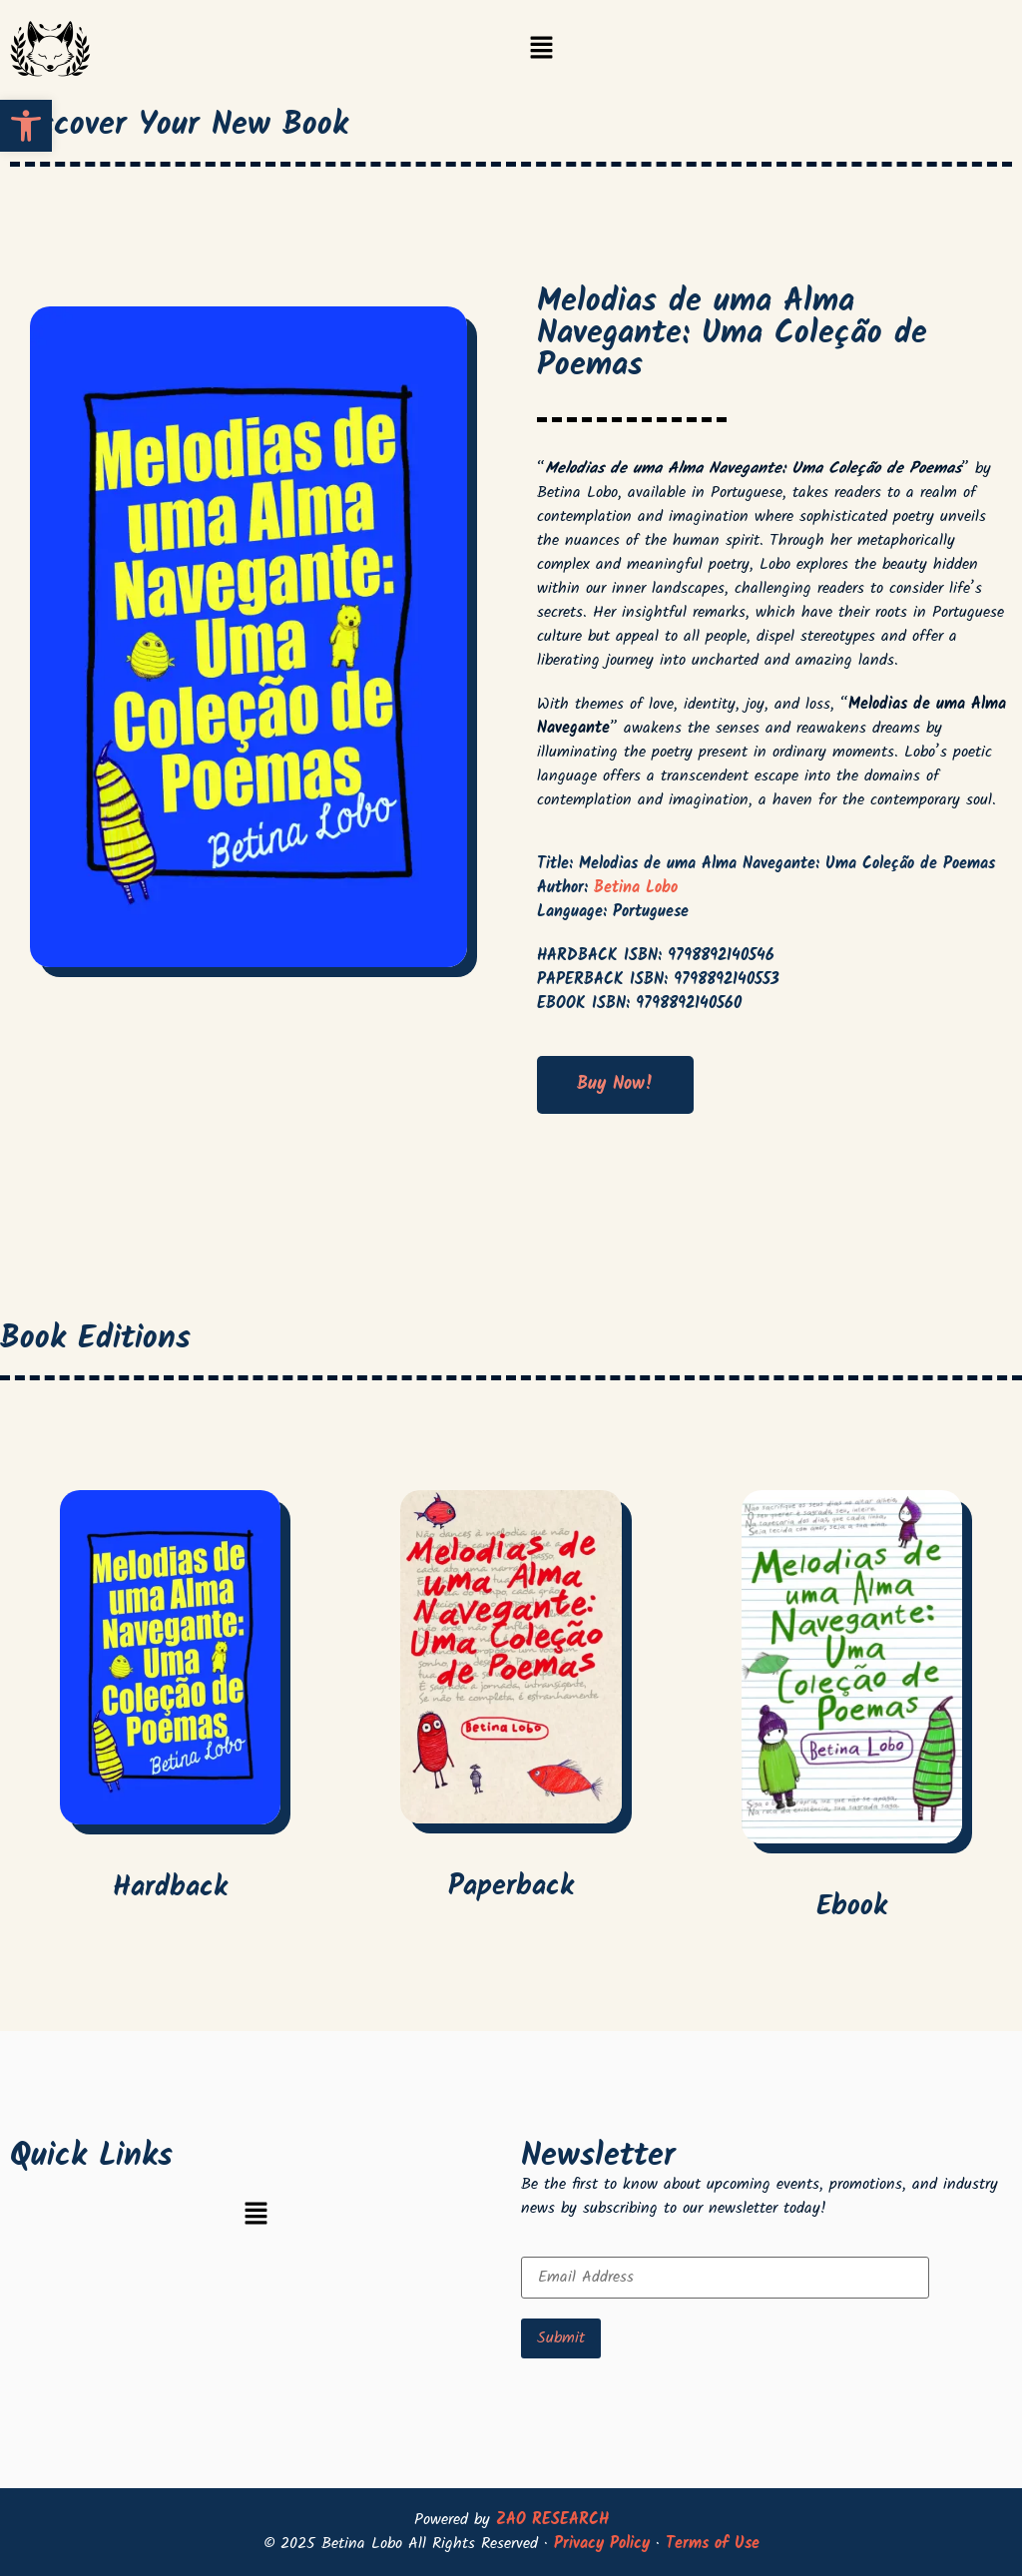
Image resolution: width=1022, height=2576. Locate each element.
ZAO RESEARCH (552, 2519)
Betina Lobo (636, 887)
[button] (541, 50)
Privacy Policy (602, 2543)
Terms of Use (713, 2543)
